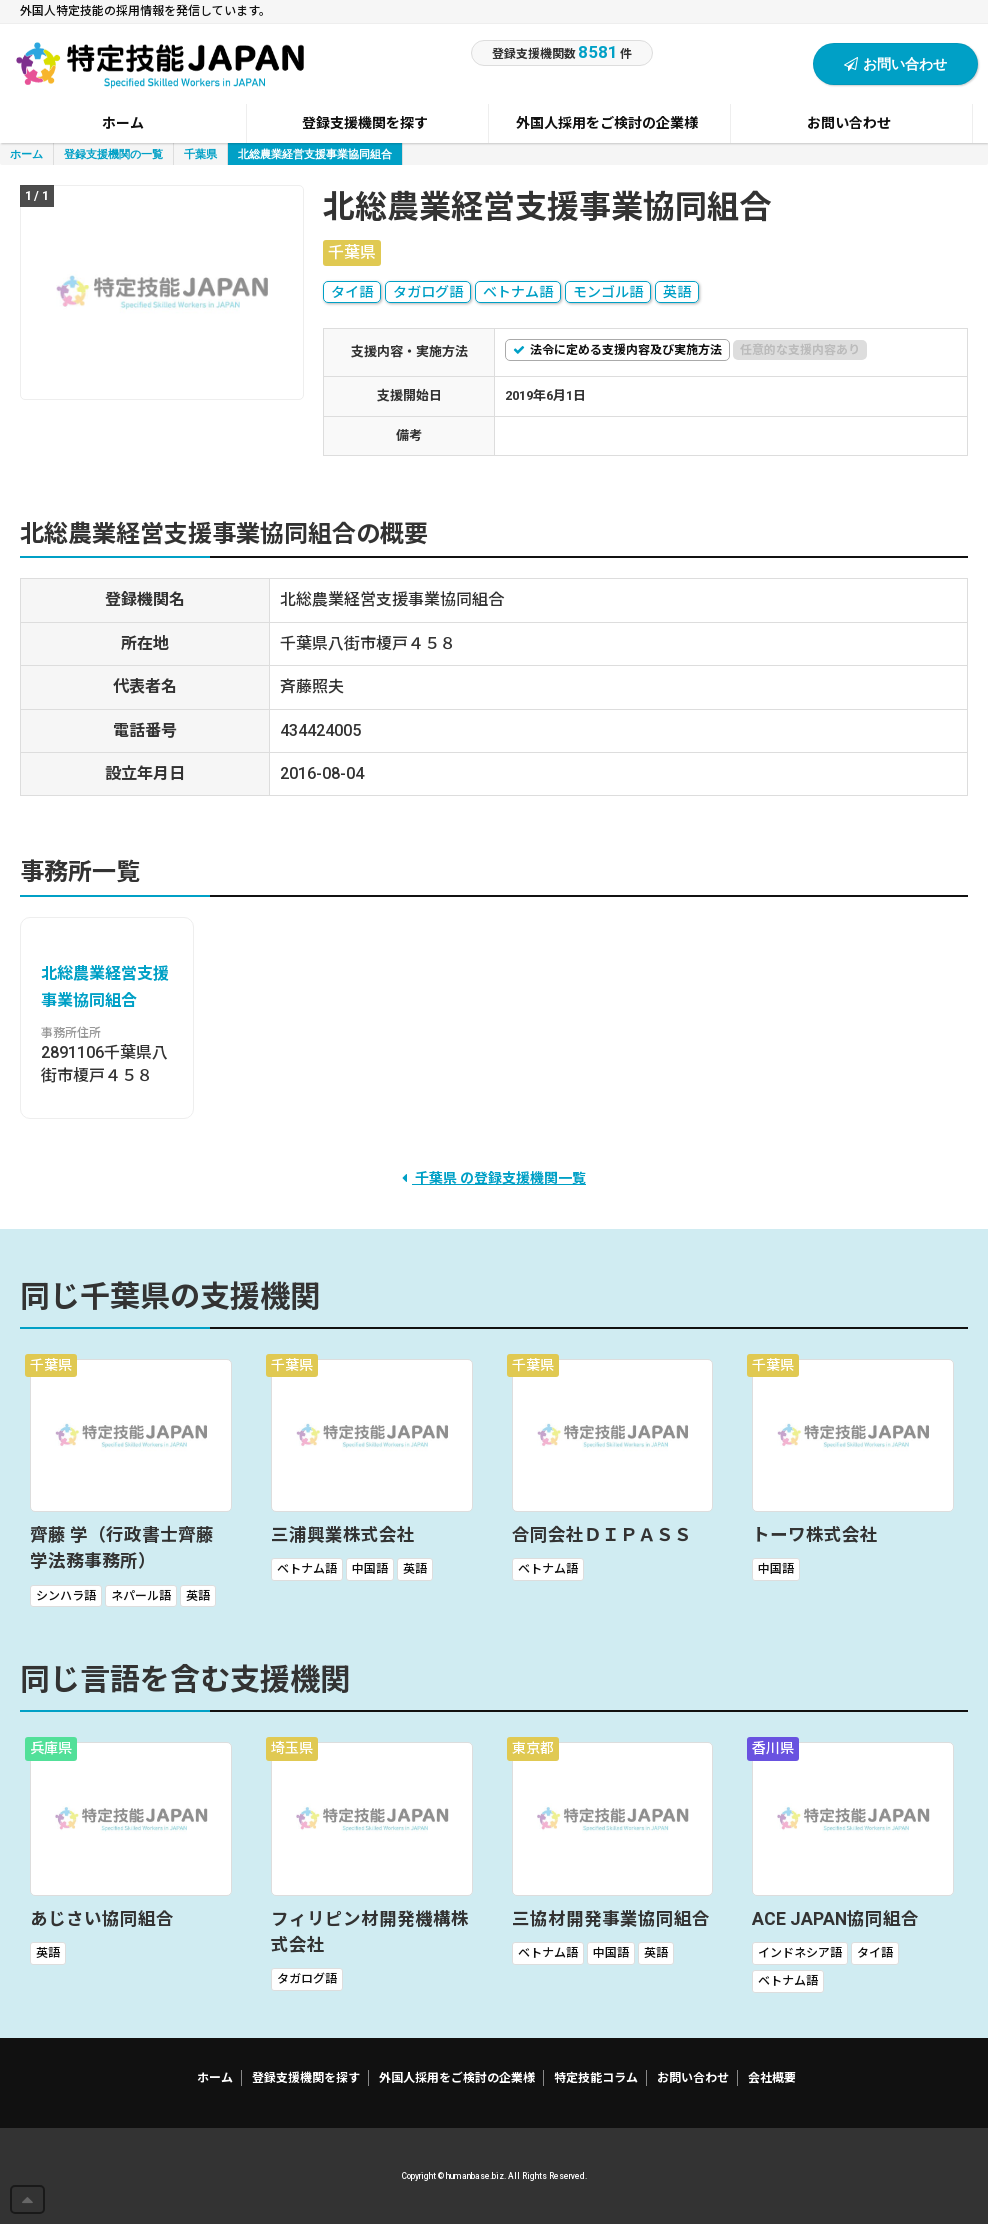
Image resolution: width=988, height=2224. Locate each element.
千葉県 (200, 153)
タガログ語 (428, 292)
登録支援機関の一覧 (113, 153)
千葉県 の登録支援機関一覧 (494, 1178)
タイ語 (352, 292)
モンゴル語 (608, 292)
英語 (677, 292)
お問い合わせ (895, 63)
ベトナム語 (518, 292)
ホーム (26, 153)
